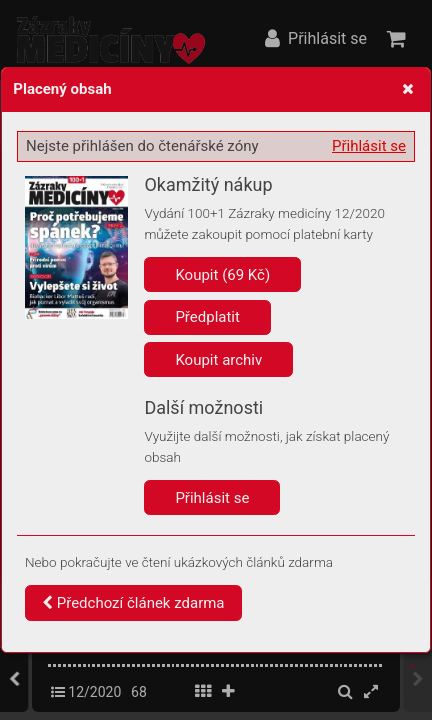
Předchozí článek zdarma (133, 603)
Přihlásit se (369, 146)
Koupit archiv (218, 360)
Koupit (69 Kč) (222, 275)
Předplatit (207, 317)
